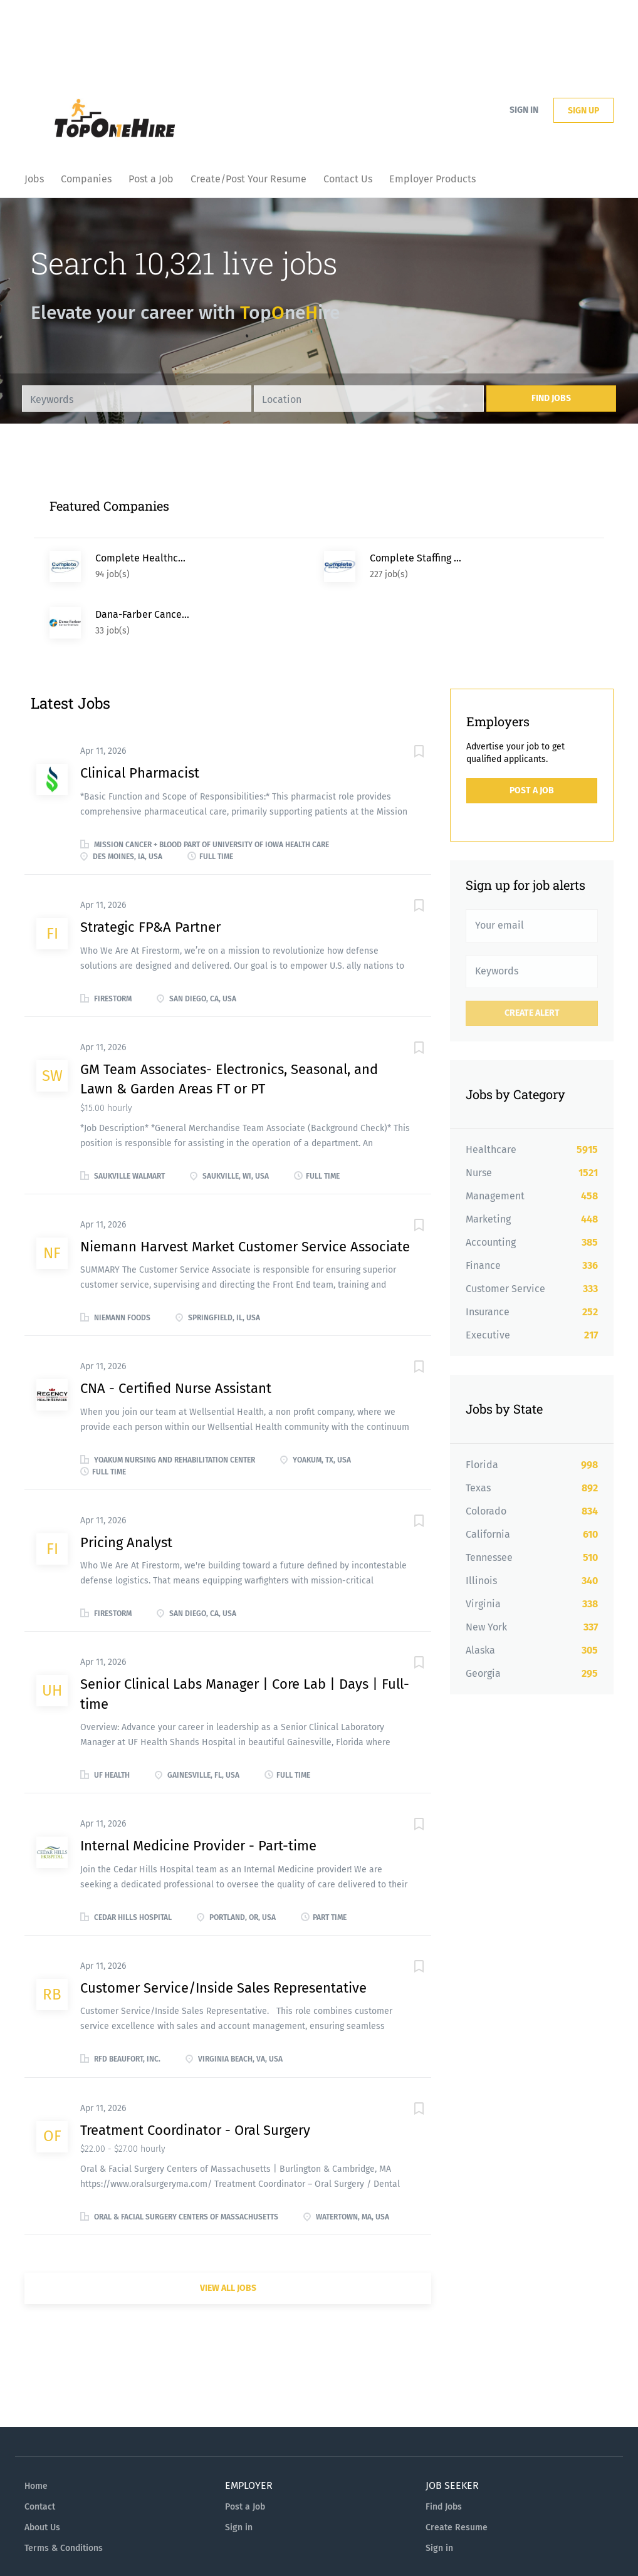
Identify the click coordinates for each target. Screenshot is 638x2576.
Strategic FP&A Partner (150, 870)
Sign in (524, 110)
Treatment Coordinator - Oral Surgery (195, 2073)
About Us (42, 2471)
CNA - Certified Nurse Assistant (175, 1331)
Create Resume (457, 2471)
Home (36, 2429)
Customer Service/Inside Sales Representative (223, 1931)
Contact (39, 2450)
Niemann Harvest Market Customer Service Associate (245, 1190)
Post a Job (532, 734)
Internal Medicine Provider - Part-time (198, 1789)
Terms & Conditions (63, 2491)
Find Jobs (551, 398)
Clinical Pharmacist (139, 716)
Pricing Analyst (126, 1486)
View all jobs (228, 2231)
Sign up (583, 110)
